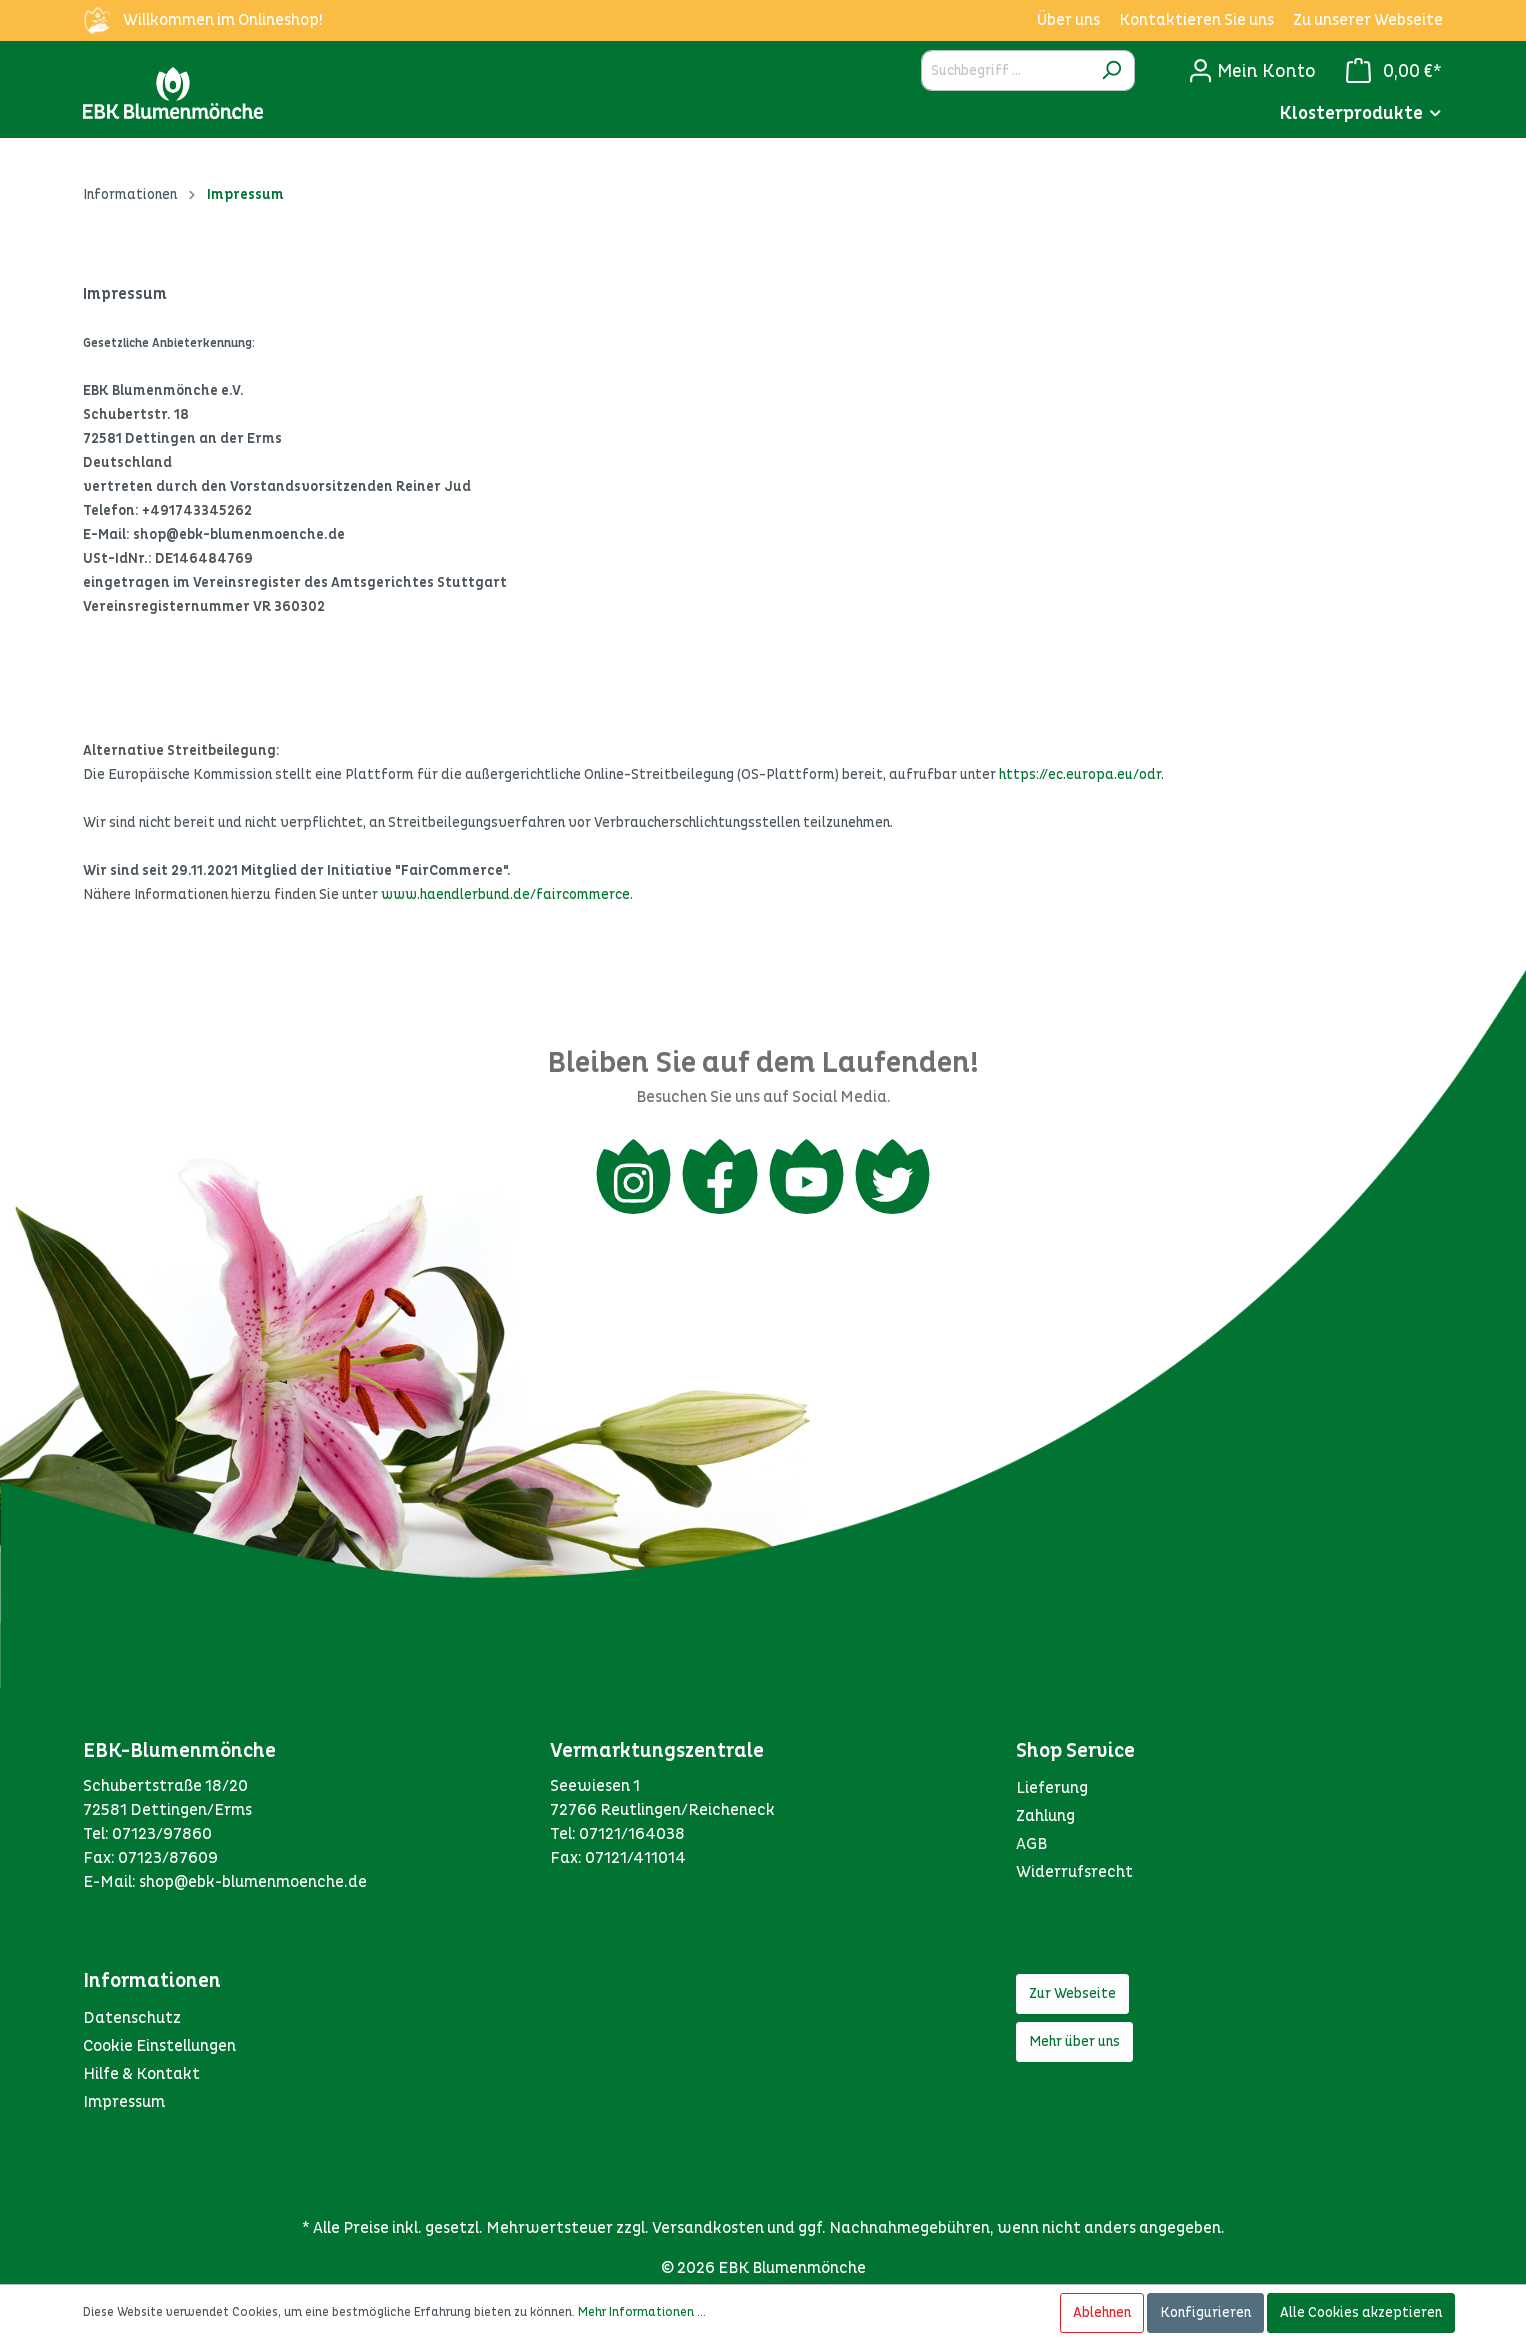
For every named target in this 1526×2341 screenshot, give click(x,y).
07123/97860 (162, 1839)
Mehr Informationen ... (642, 2312)
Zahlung (1045, 1821)
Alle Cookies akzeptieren (1361, 2312)
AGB (1031, 1849)
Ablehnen (1102, 2312)
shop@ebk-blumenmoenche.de (253, 1887)
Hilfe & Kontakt (141, 2079)
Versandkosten (708, 2233)
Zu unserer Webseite (1368, 20)
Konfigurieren (1205, 2312)
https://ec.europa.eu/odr (1080, 774)
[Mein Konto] (1252, 70)
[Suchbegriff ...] (1005, 70)
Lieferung (1052, 1793)
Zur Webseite (1072, 1998)
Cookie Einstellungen (159, 2051)
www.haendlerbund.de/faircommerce (505, 894)
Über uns (1068, 20)
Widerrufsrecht (1074, 1877)
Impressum (124, 2107)
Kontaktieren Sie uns (1196, 20)
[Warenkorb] (1388, 70)
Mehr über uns (1074, 2046)
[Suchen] (1111, 70)
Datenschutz (132, 2023)
